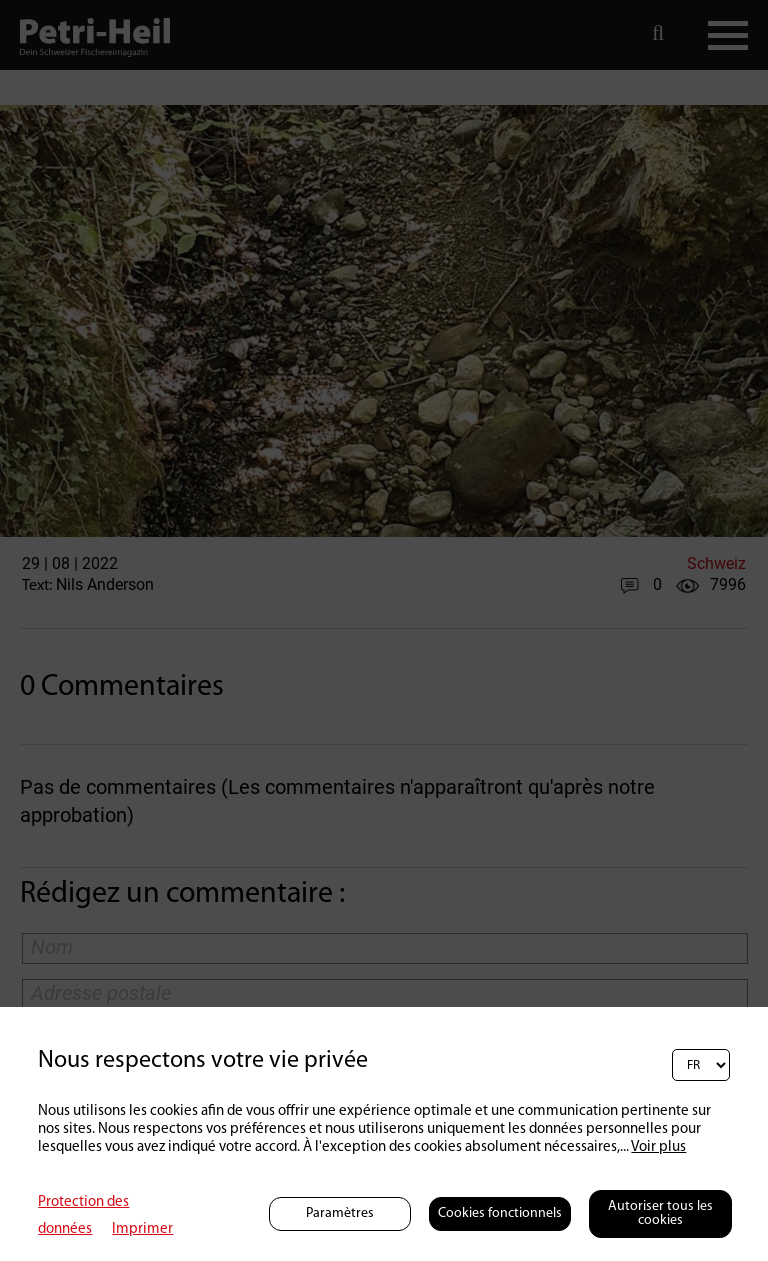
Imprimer (142, 1229)
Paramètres (340, 1213)
